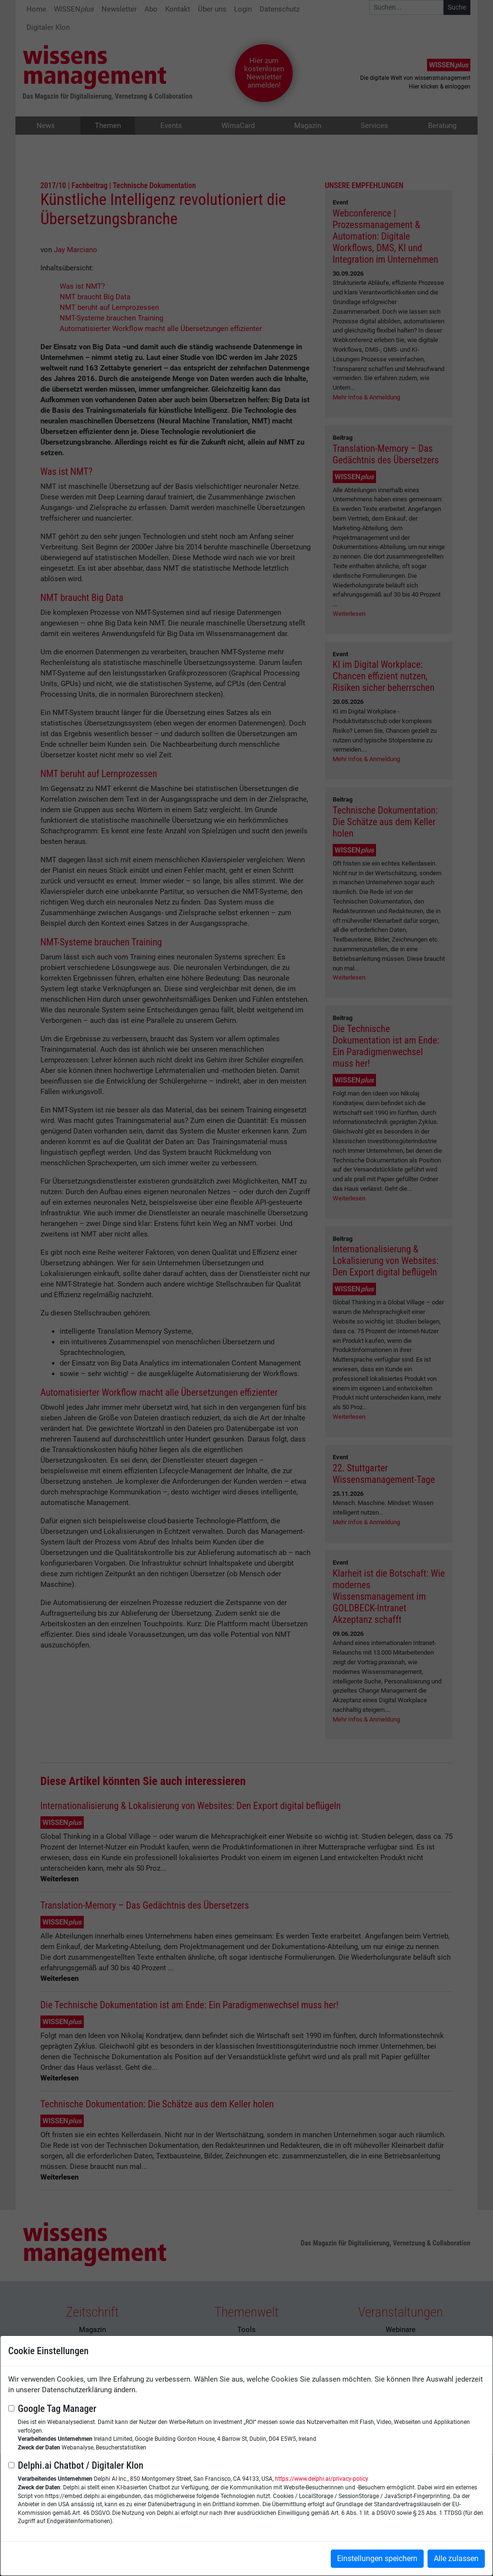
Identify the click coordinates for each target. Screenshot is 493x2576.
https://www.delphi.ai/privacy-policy (321, 2478)
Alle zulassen (456, 2558)
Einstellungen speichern (377, 2558)
